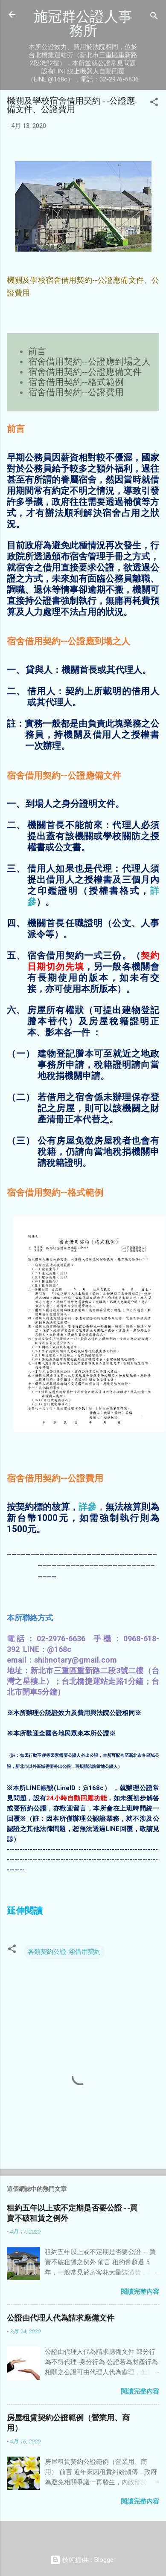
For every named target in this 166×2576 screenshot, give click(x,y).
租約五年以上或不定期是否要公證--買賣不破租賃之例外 (72, 2213)
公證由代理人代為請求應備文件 (60, 2318)
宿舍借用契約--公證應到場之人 (89, 361)
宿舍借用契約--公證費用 (76, 392)
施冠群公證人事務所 (83, 23)
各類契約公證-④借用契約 (64, 1952)
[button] (154, 103)
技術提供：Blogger (83, 2560)
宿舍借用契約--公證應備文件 (85, 372)
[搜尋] (154, 17)
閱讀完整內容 (140, 2291)
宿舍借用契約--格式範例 (76, 382)
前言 (37, 351)
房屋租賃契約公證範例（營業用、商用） (68, 2423)
